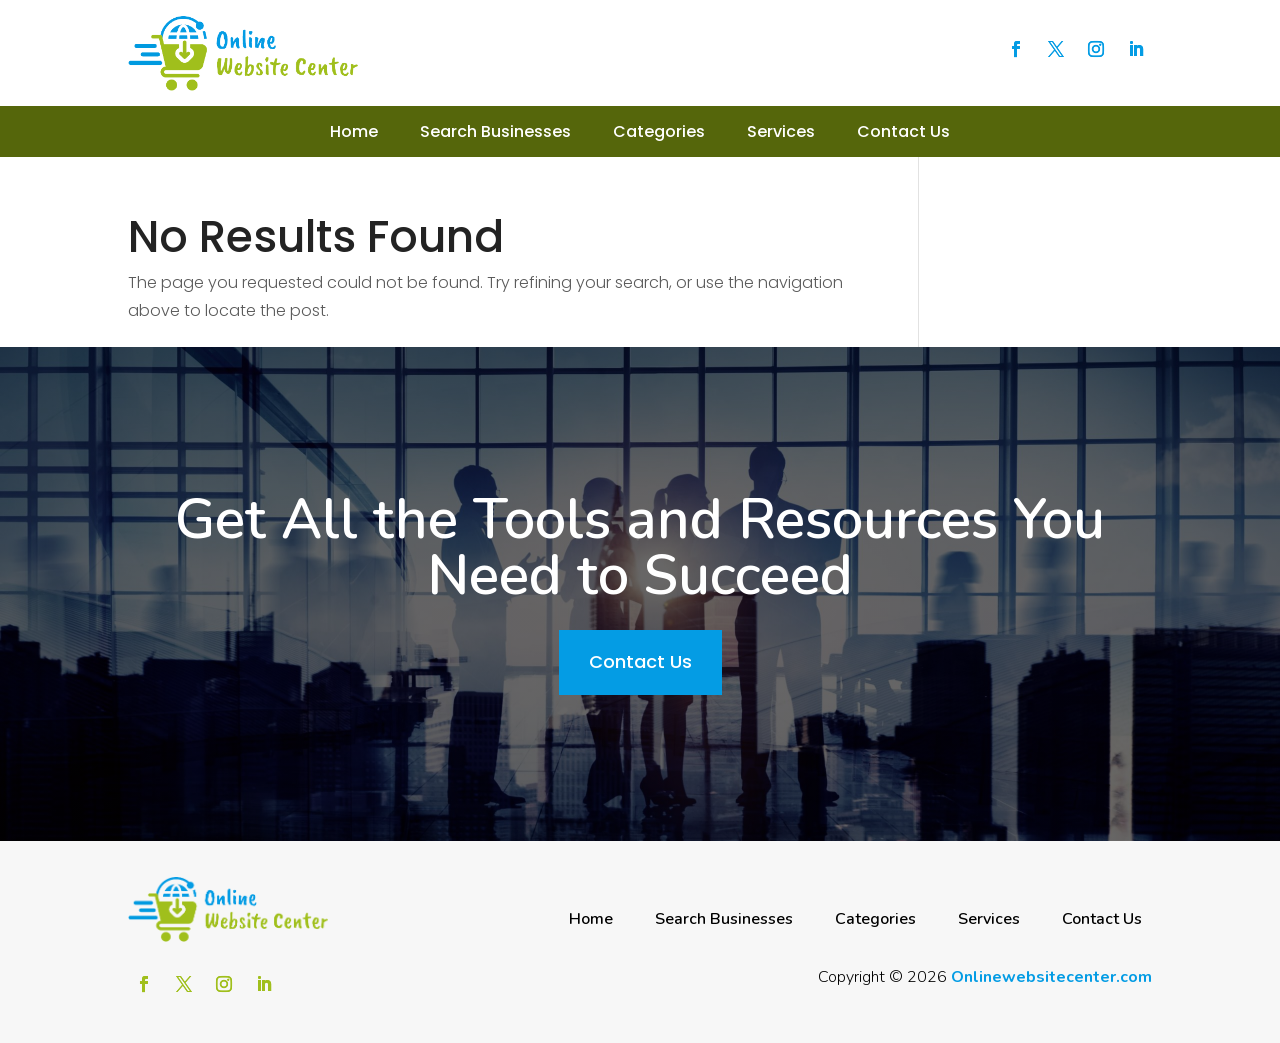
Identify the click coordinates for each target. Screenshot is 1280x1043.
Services (781, 131)
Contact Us (903, 131)
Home (354, 131)
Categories (659, 131)
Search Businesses (495, 131)
